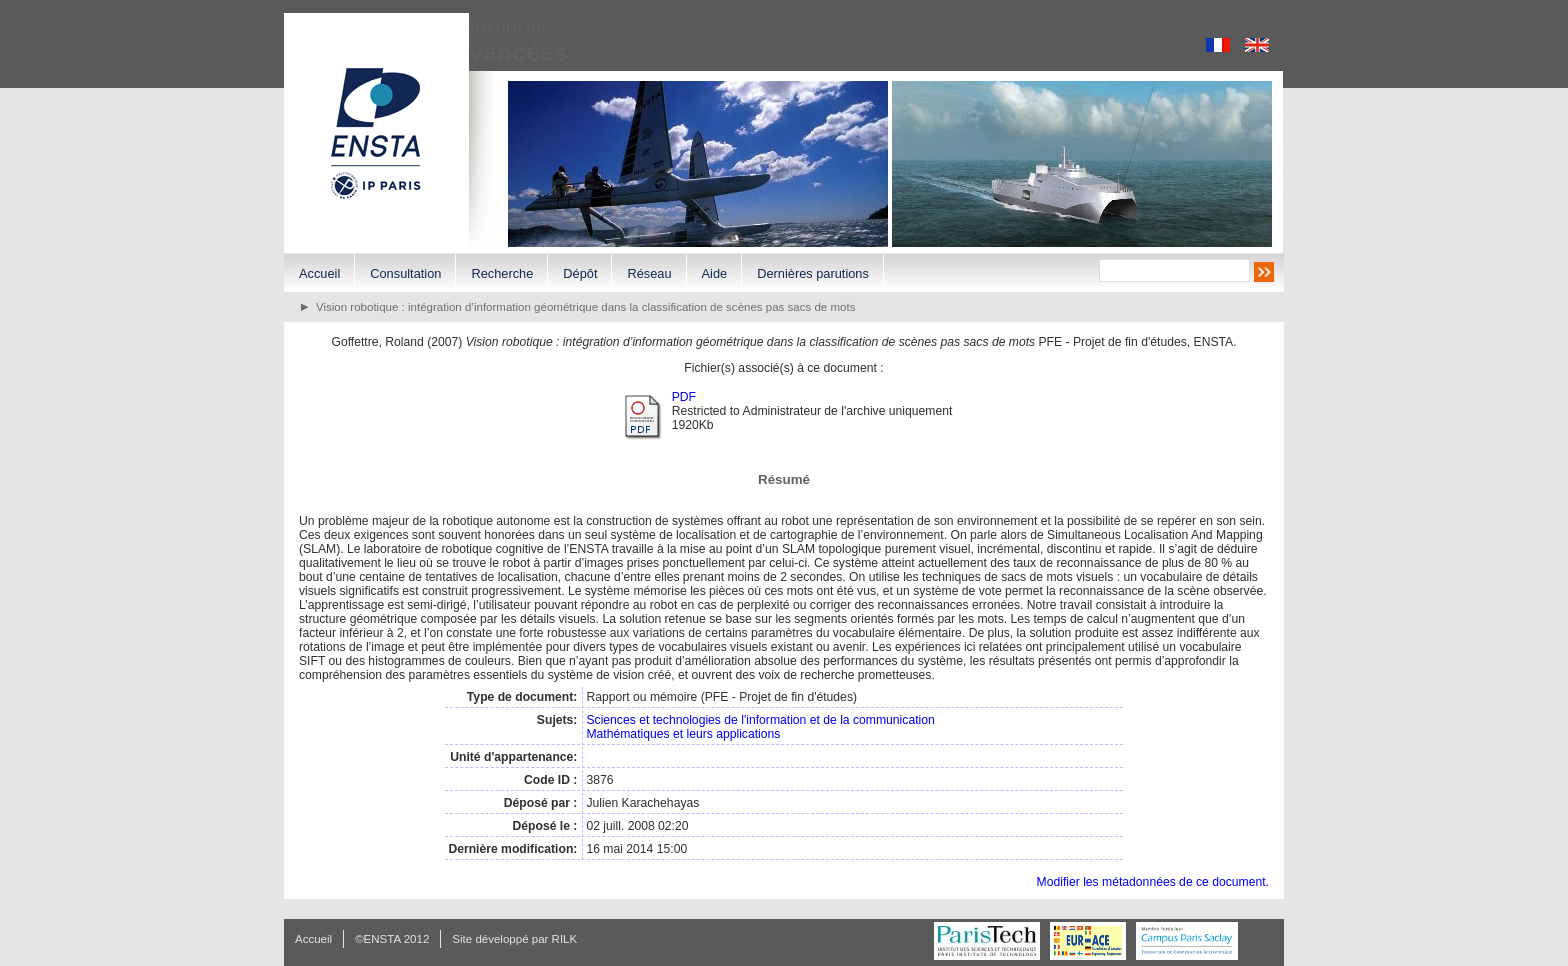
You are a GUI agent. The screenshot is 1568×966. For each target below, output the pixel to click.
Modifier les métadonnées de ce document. (1153, 882)
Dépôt (580, 273)
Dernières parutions (813, 273)
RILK (565, 939)
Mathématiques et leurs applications (683, 734)
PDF (684, 397)
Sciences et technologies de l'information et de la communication (760, 720)
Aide (715, 273)
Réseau (649, 273)
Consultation (405, 273)
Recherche (502, 273)
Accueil (319, 273)
